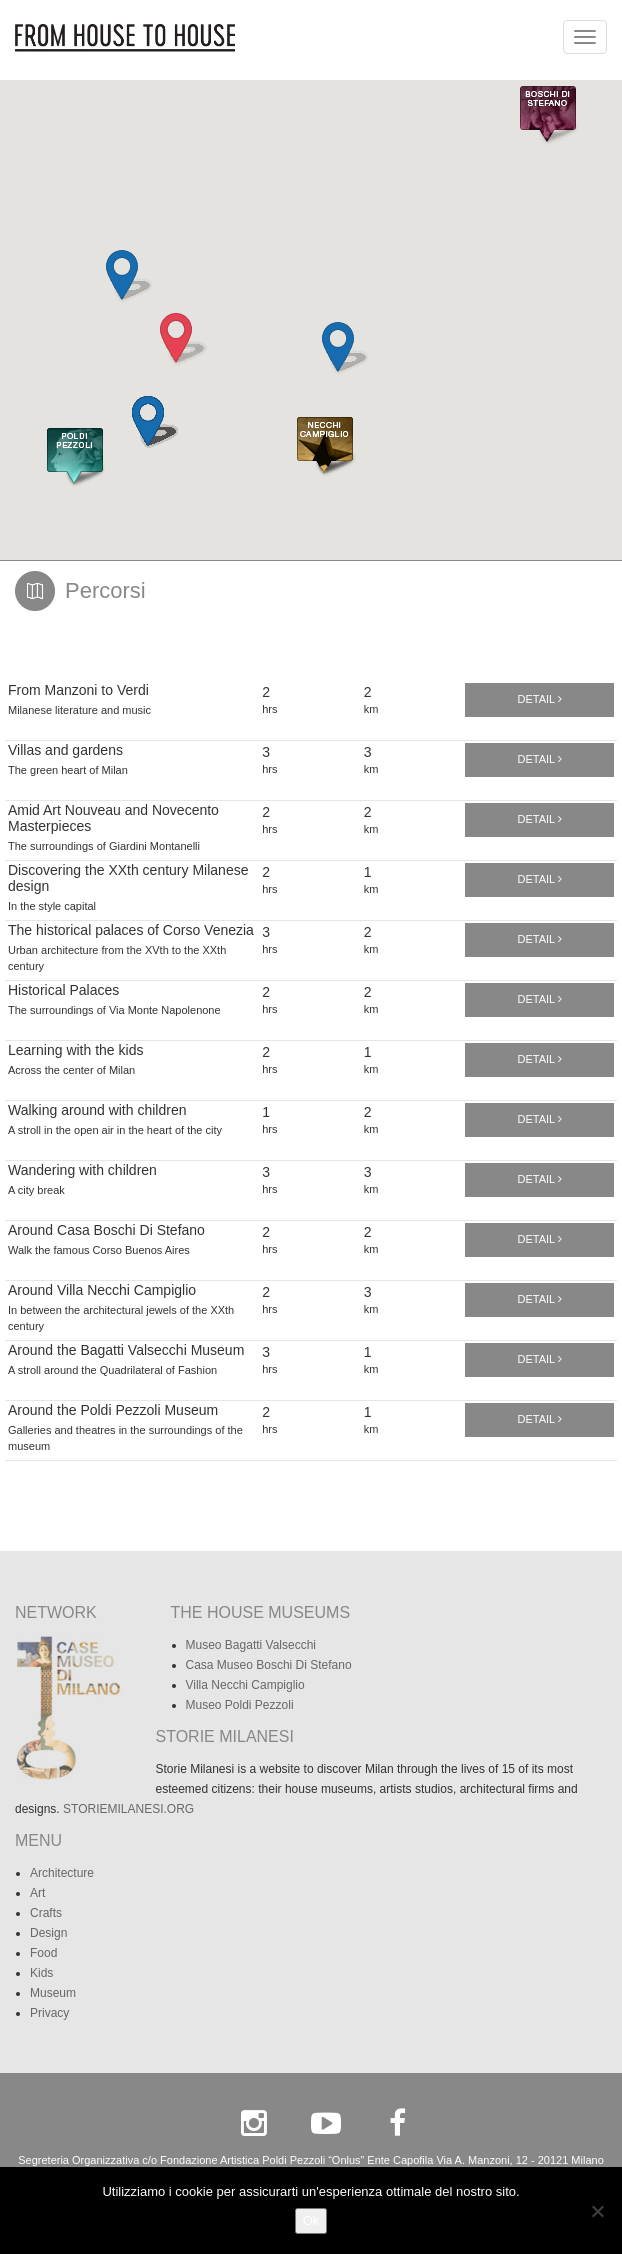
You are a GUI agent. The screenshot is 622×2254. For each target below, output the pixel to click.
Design (48, 1933)
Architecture (62, 1873)
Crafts (46, 1913)
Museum (53, 1993)
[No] (597, 2211)
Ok (311, 2220)
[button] (75, 459)
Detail (540, 699)
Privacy (49, 2013)
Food (43, 1953)
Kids (41, 1973)
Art (37, 1893)
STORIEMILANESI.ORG (128, 1809)
